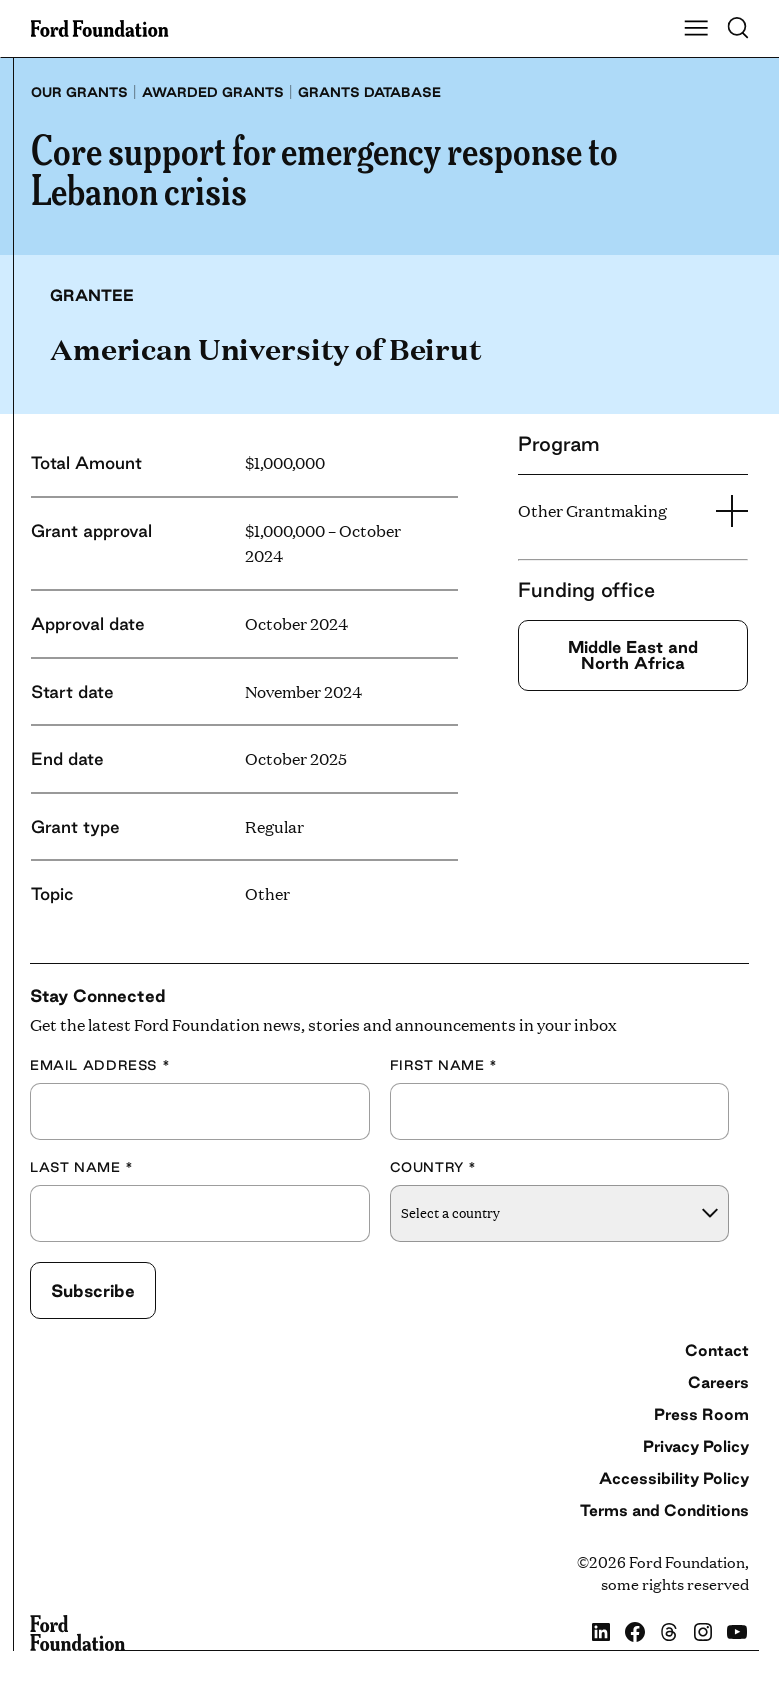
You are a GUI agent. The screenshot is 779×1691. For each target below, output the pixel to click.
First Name (444, 1065)
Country (434, 1167)
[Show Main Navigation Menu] (696, 29)
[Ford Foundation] (77, 1633)
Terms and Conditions (664, 1510)
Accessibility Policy (674, 1478)
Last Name (82, 1167)
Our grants (79, 92)
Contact (717, 1350)
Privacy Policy (696, 1446)
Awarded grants (213, 92)
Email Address (100, 1065)
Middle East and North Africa (633, 654)
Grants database (369, 92)
